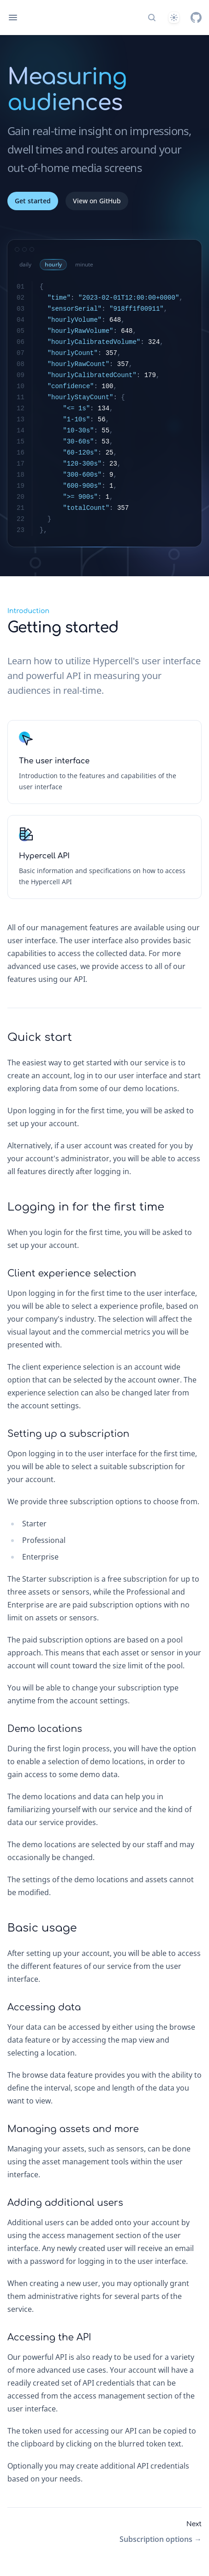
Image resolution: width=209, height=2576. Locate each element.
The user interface (54, 761)
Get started (33, 200)
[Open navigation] (12, 17)
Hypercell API (44, 856)
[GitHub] (196, 17)
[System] (173, 17)
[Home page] (38, 17)
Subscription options (160, 2539)
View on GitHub (97, 200)
